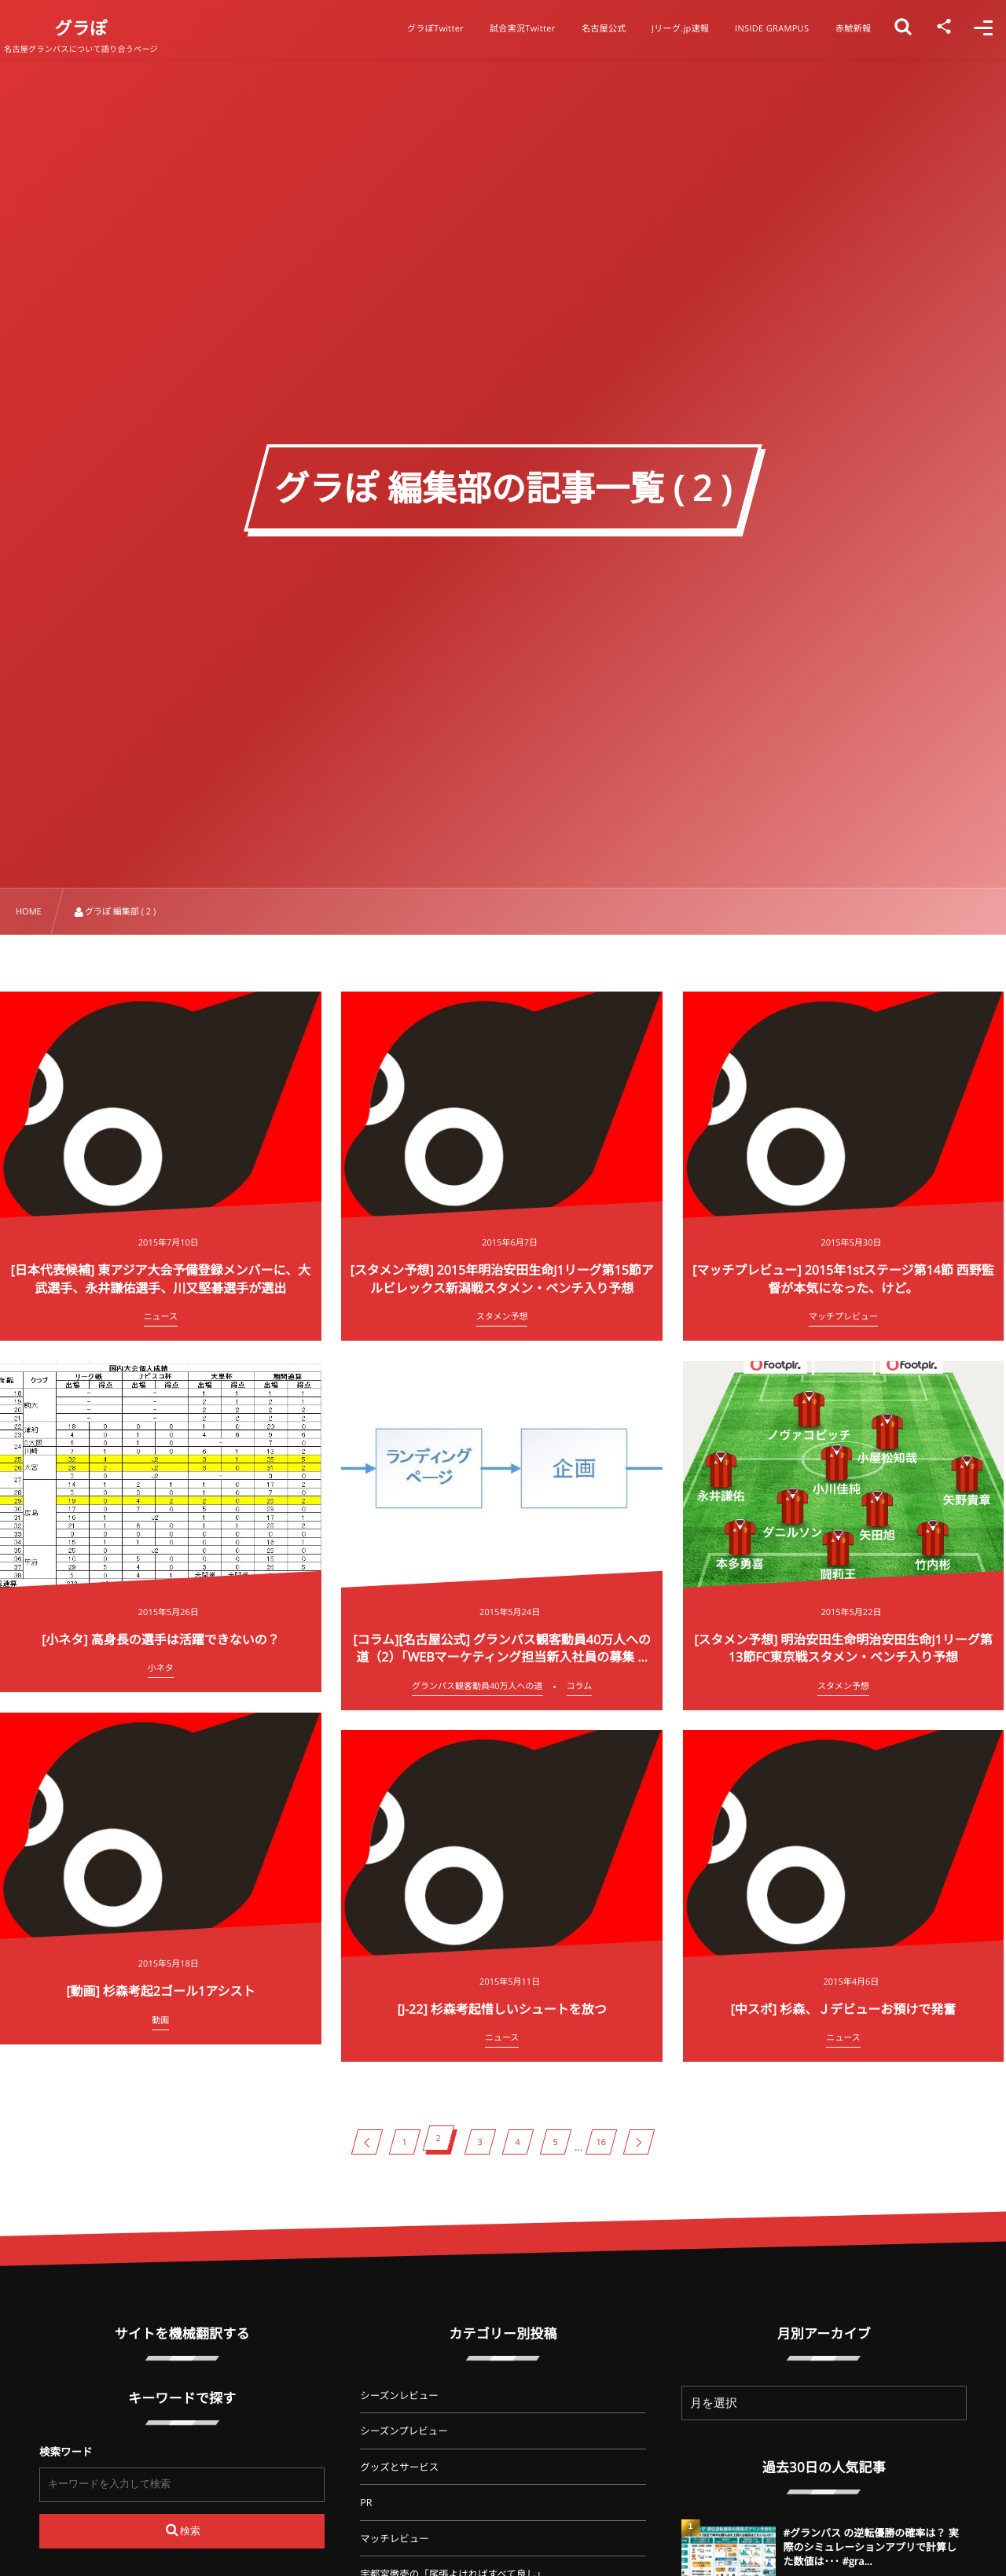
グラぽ (97, 28)
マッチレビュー (394, 2538)
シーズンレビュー (399, 2395)
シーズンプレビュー (404, 2431)
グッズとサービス (399, 2467)
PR (366, 2502)
